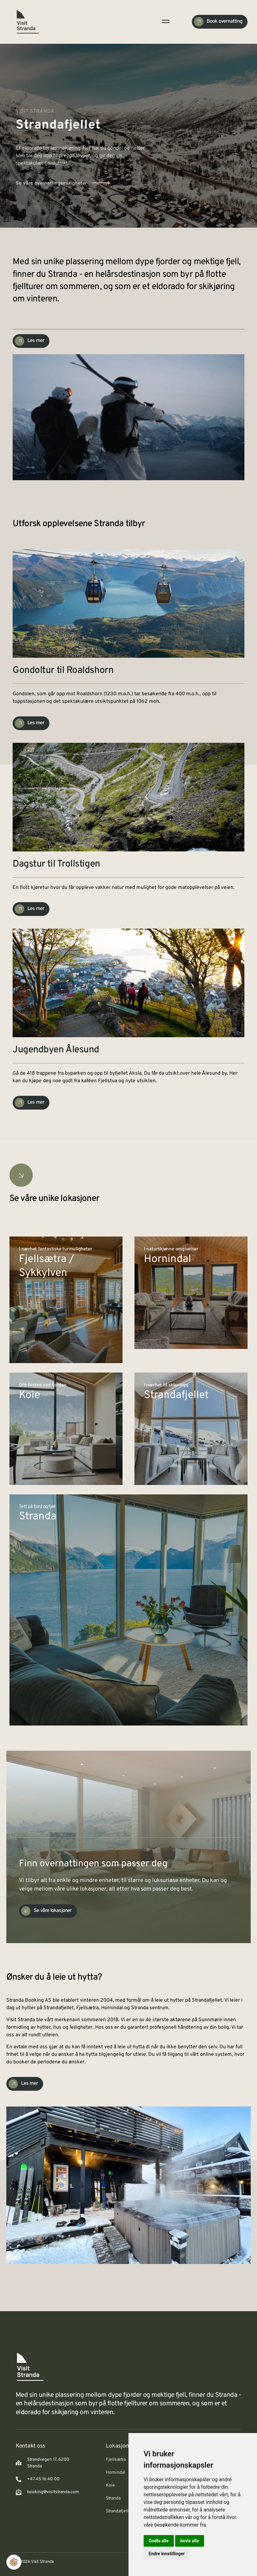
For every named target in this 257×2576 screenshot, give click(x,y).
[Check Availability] (220, 22)
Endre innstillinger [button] (167, 2553)
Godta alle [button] (159, 2540)
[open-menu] (165, 21)
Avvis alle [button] (189, 2540)
